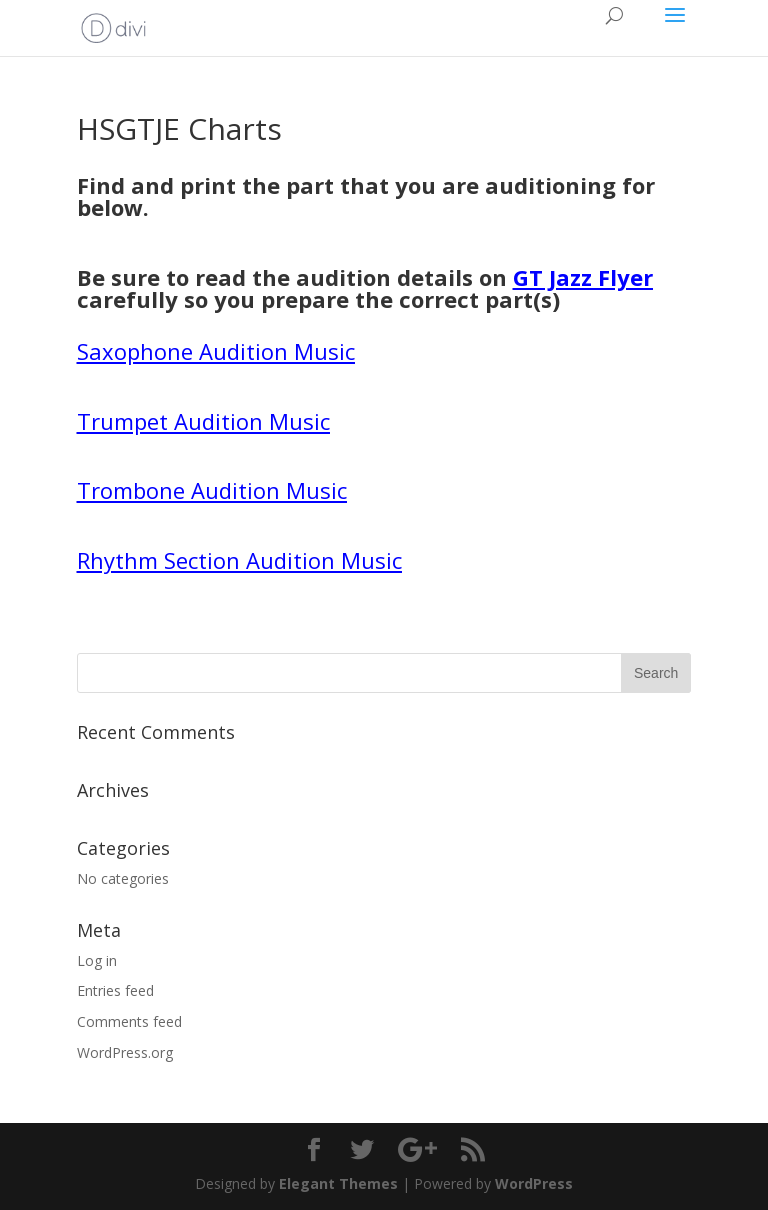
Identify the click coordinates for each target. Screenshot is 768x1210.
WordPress (534, 1183)
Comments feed (129, 1021)
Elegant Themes (338, 1183)
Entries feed (115, 990)
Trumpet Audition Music (203, 421)
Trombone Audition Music (212, 490)
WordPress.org (125, 1052)
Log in (97, 960)
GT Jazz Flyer (583, 277)
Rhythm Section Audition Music (239, 560)
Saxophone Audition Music (216, 351)
